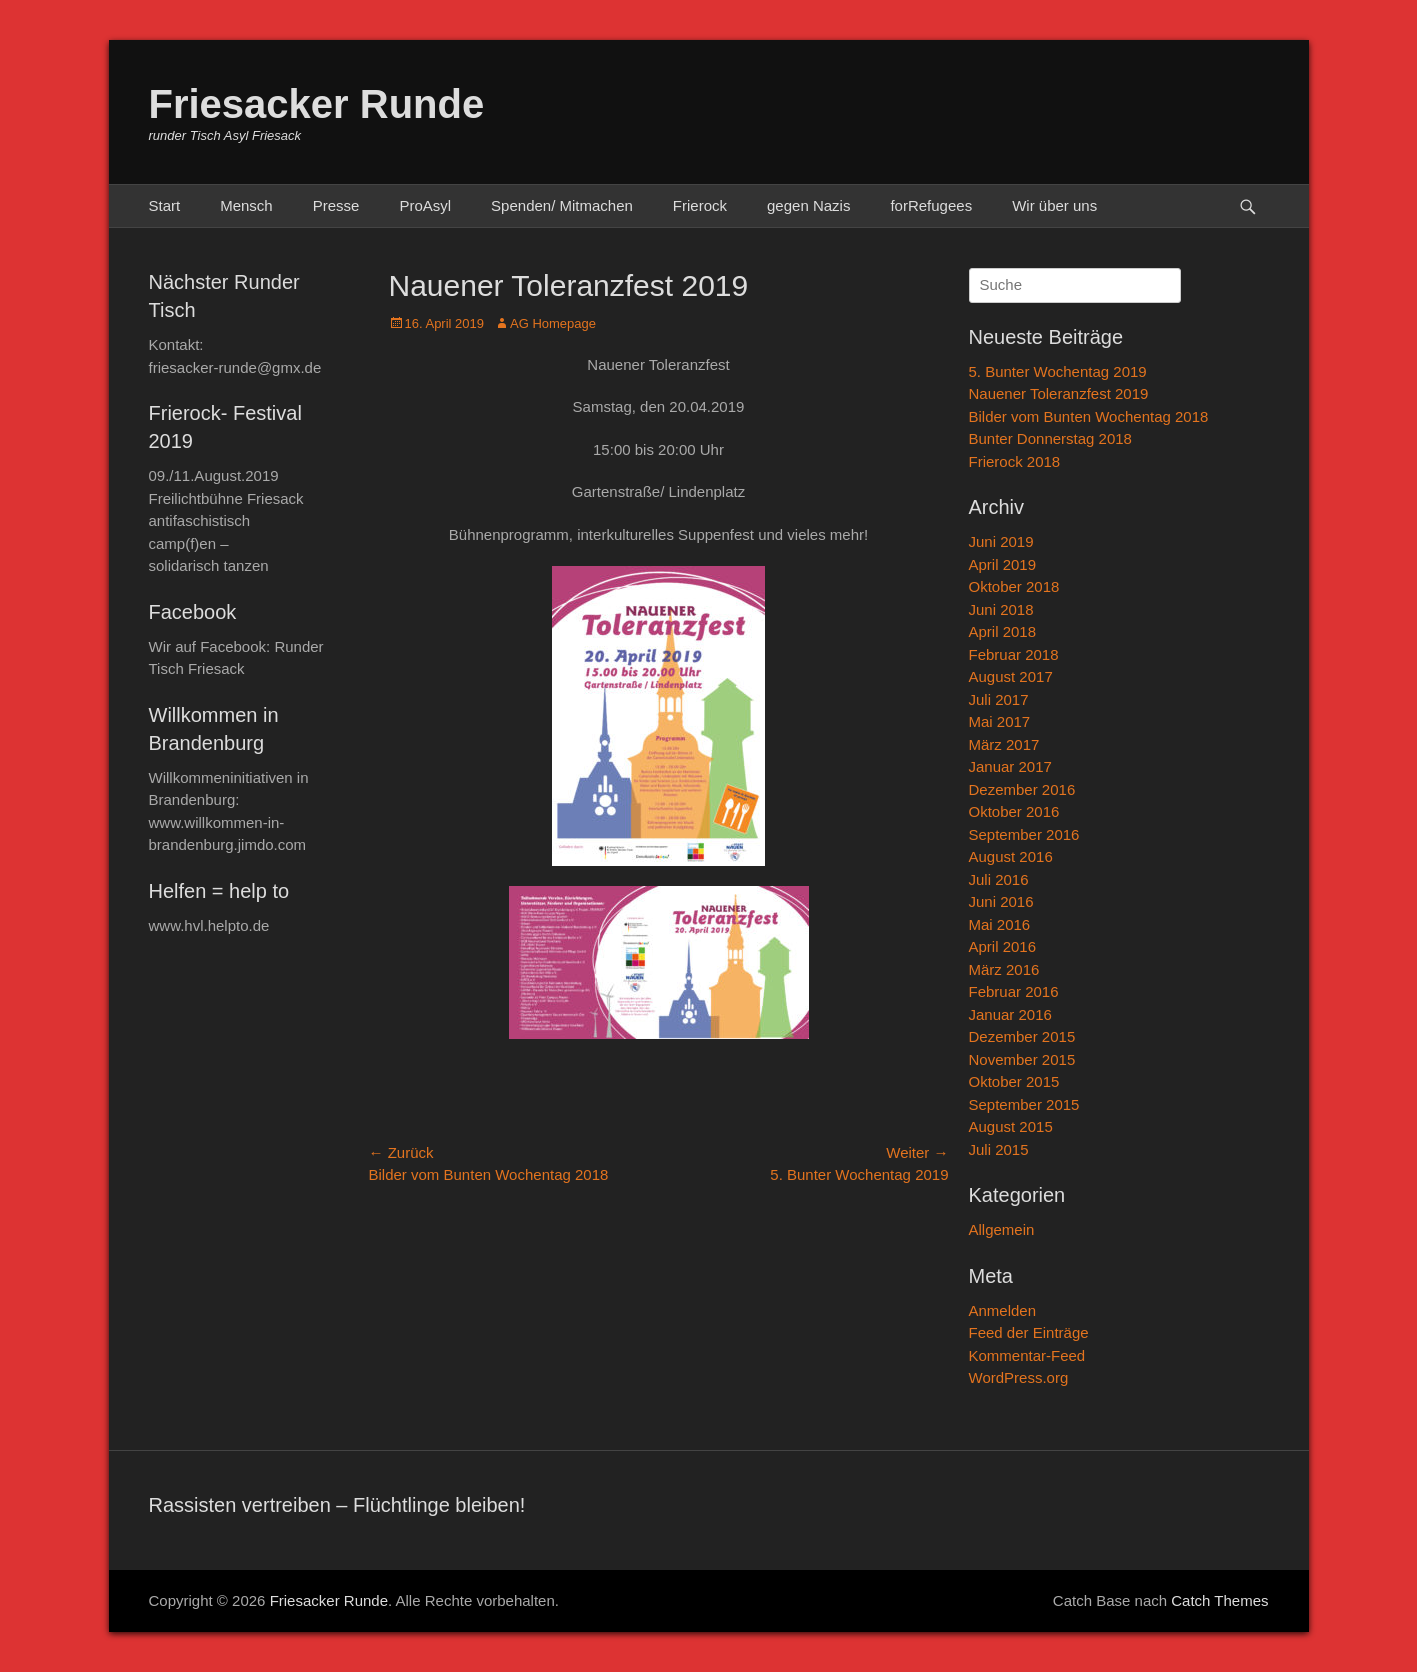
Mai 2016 (1000, 924)
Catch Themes (1219, 1600)
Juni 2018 (1001, 609)
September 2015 (1024, 1104)
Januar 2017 (1010, 766)
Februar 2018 (1014, 654)
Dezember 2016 (1022, 789)
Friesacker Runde (317, 104)
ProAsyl (425, 205)
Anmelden (1003, 1310)
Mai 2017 (1000, 721)
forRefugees (931, 205)
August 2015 (1011, 1126)
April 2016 (1003, 946)
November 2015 (1022, 1059)
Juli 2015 (999, 1149)
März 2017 (1004, 744)
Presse (336, 205)
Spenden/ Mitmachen (562, 205)
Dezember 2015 (1022, 1036)
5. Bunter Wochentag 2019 (1058, 371)
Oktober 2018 (1014, 586)
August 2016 (1011, 856)
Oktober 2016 (1014, 811)
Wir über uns (1054, 205)
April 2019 (1003, 564)
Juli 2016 (999, 879)
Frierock (700, 205)
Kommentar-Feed (1027, 1355)
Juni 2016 (1001, 901)
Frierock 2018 (1015, 461)
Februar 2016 (1014, 991)
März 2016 (1004, 969)
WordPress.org (1019, 1377)
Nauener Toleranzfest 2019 (1059, 393)
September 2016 (1024, 834)
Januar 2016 (1010, 1014)
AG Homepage (553, 323)
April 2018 (1003, 631)
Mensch (246, 205)
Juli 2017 (999, 699)
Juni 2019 (1001, 541)
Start (165, 205)
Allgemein (1002, 1229)
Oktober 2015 (1014, 1081)
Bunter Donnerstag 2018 (1050, 438)
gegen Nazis (808, 205)
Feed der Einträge (1029, 1332)
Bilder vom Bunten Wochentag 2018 (1089, 416)
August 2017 (1011, 676)
